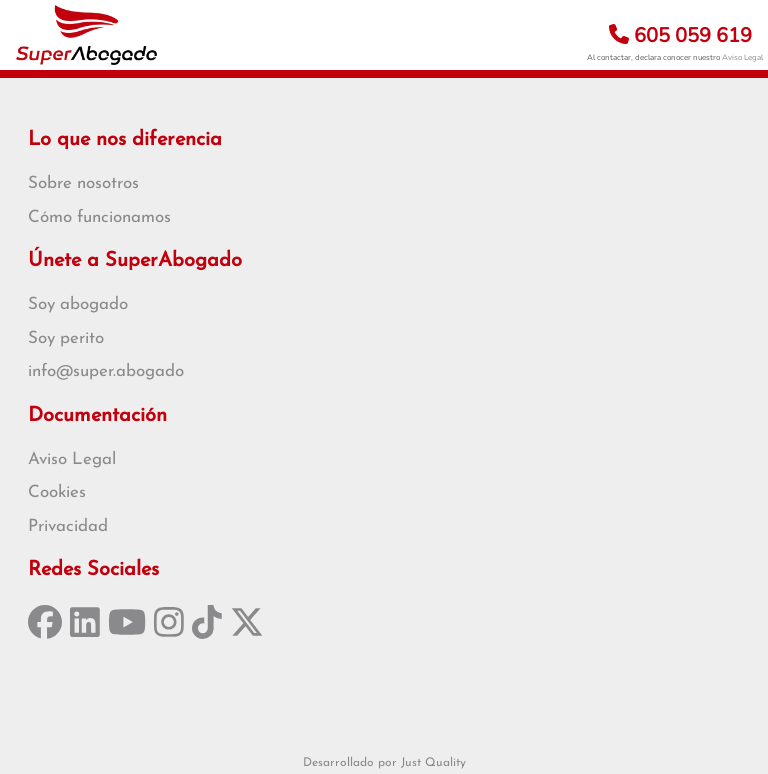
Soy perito (66, 338)
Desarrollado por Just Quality (384, 763)
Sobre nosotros (83, 183)
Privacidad (68, 526)
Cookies (57, 492)
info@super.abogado (106, 371)
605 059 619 (680, 35)
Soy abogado (78, 304)
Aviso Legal (742, 57)
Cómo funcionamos (99, 217)
